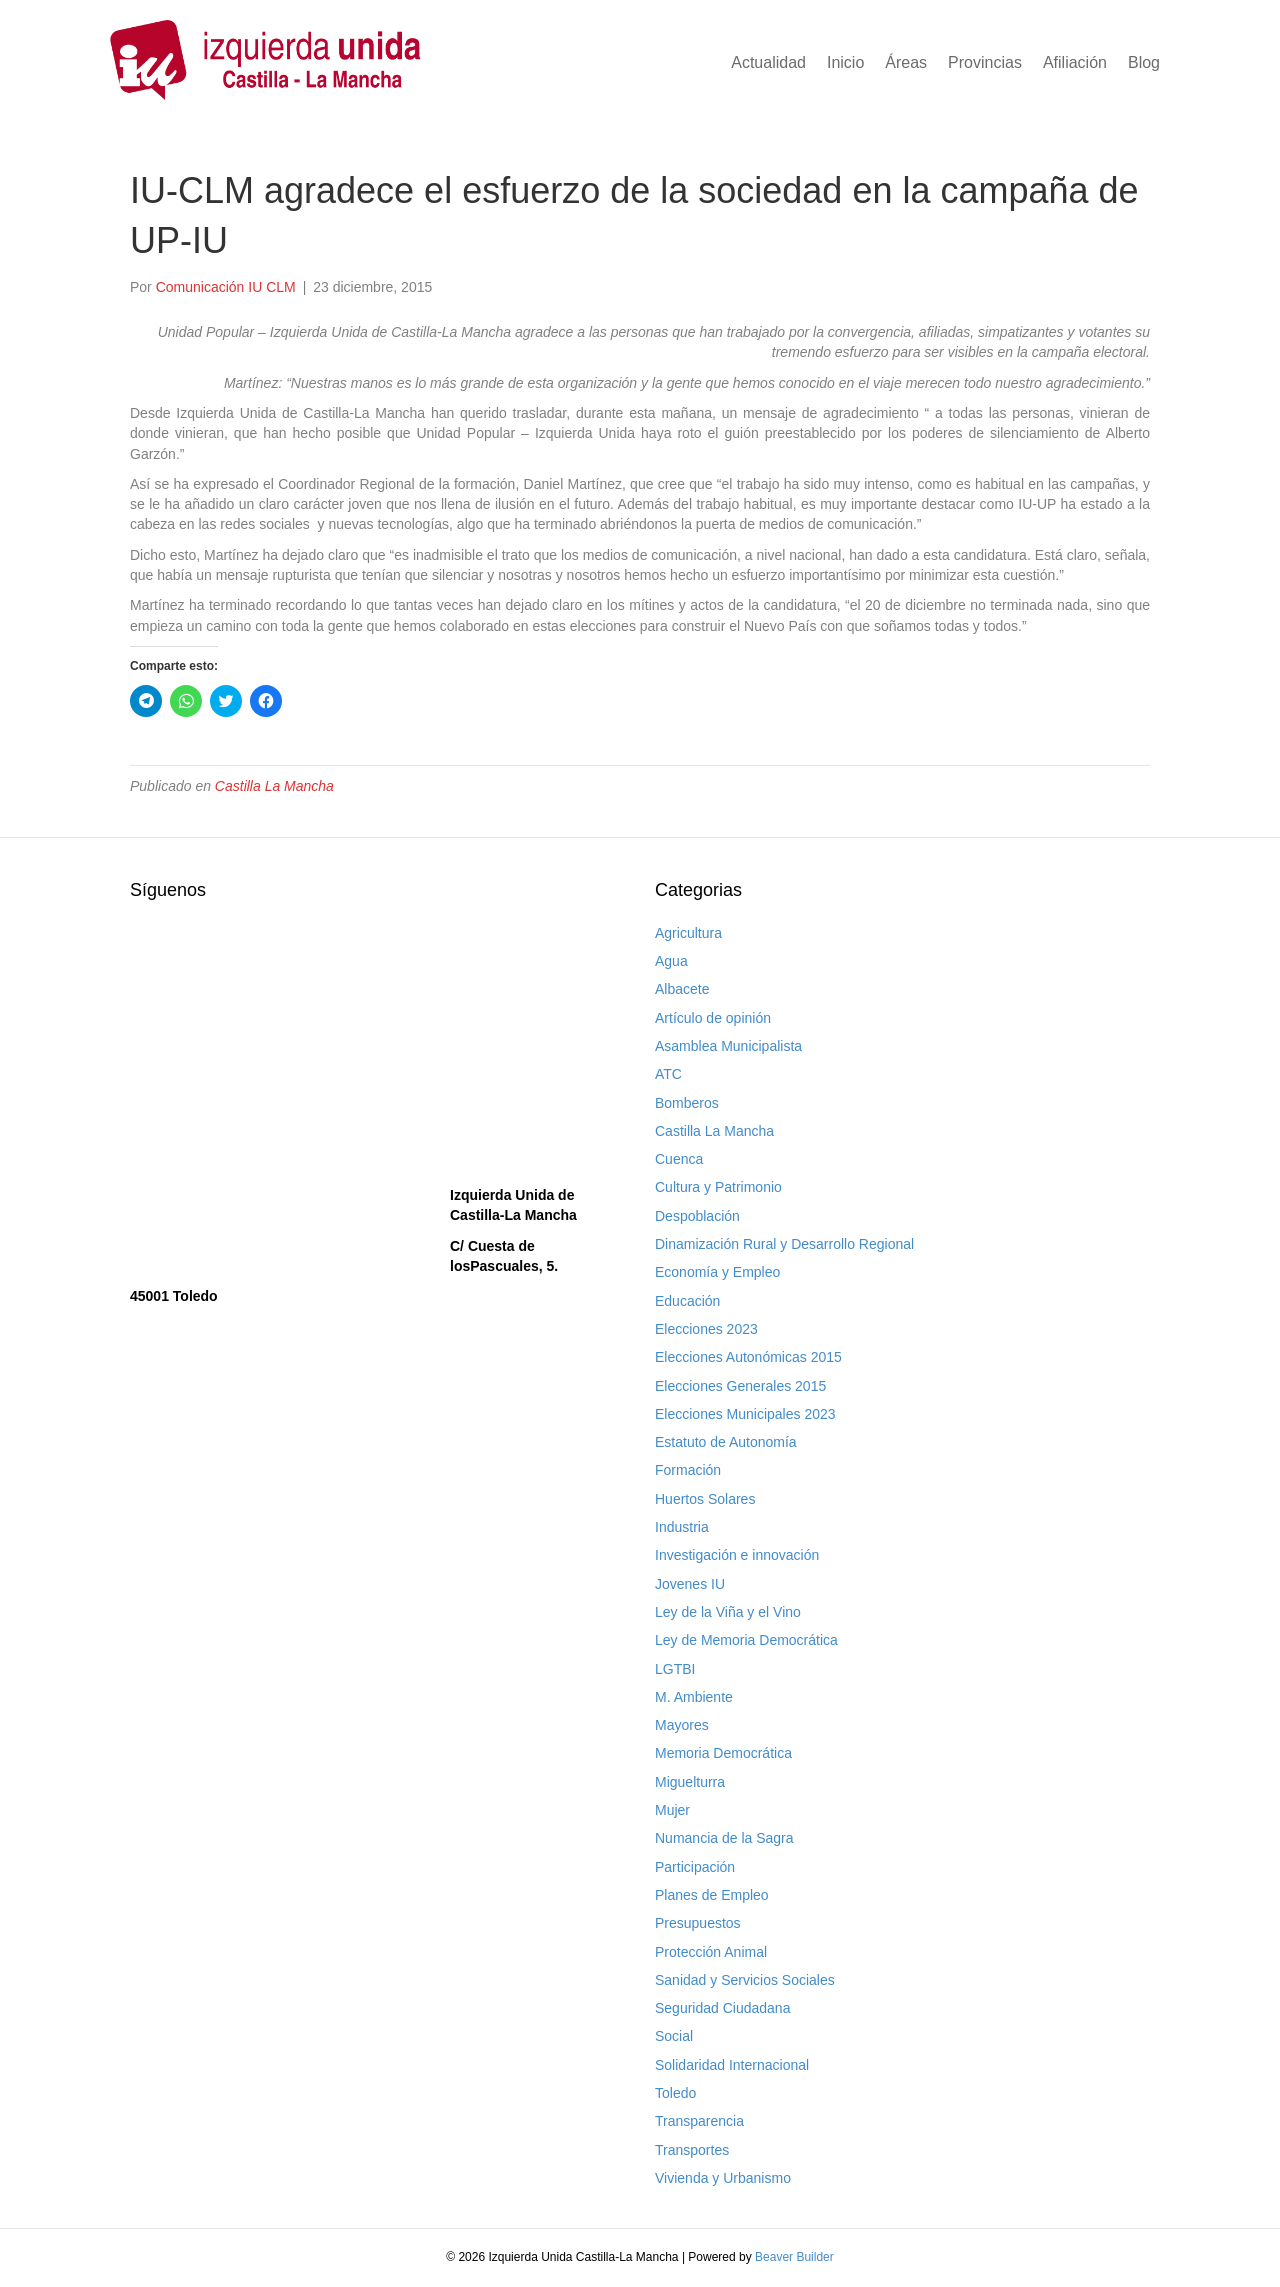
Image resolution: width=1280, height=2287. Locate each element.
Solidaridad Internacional (732, 2065)
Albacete (682, 989)
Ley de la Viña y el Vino (728, 1612)
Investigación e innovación (737, 1555)
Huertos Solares (705, 1499)
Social (674, 2036)
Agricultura (688, 933)
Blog (1144, 62)
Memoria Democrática (723, 1753)
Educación (687, 1301)
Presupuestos (698, 1923)
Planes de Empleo (712, 1895)
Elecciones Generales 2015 (740, 1386)
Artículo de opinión (713, 1018)
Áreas (906, 62)
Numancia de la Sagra (724, 1838)
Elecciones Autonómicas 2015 (748, 1357)
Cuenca (679, 1159)
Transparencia (699, 2121)
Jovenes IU (690, 1584)
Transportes (692, 2150)
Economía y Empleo (717, 1272)
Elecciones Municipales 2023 (745, 1414)
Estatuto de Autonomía (726, 1442)
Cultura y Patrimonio (718, 1187)
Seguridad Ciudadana (722, 2008)
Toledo (675, 2093)
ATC (668, 1074)
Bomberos (687, 1103)
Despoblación (697, 1216)
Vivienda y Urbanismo (723, 2178)
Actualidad (768, 62)
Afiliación (1075, 62)
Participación (695, 1867)
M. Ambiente (694, 1697)
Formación (688, 1470)
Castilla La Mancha (274, 786)
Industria (682, 1527)
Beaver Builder (794, 2257)
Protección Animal (711, 1952)
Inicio (845, 62)
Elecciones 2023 (706, 1329)
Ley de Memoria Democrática (746, 1640)
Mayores (682, 1725)
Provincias (985, 62)
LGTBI (675, 1669)
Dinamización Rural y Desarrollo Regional (784, 1244)
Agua (671, 961)
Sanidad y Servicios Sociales (745, 1980)
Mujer (672, 1810)
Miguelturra (690, 1782)
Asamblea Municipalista (728, 1046)
